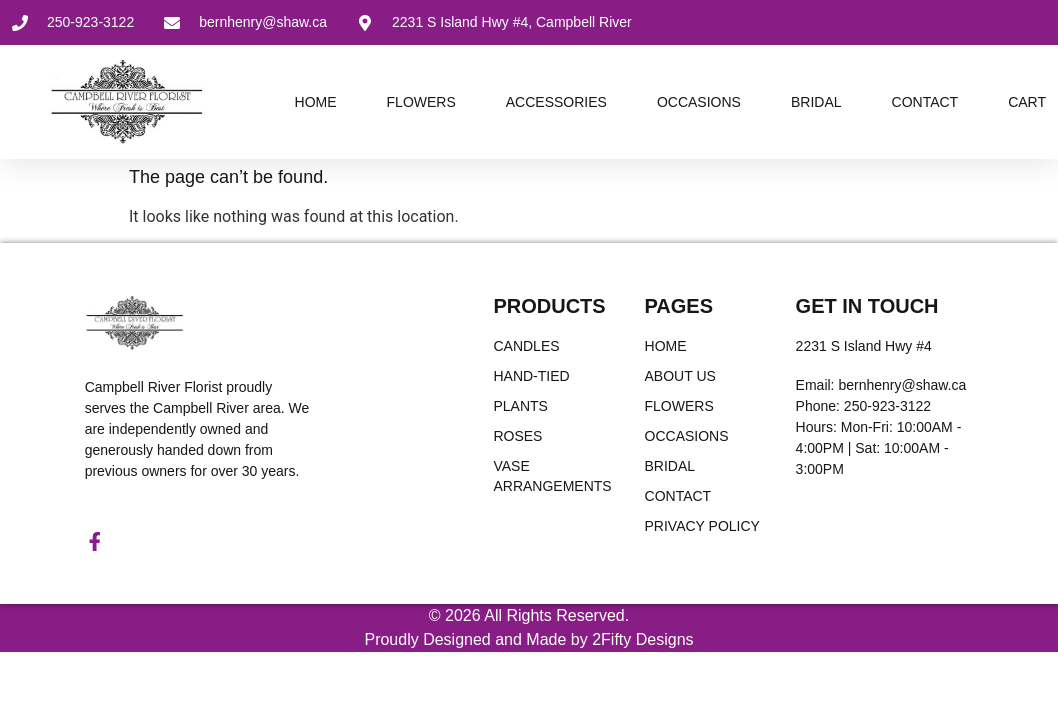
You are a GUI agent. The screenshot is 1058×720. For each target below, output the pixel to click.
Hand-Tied (531, 376)
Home (316, 102)
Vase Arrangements (552, 476)
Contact (925, 102)
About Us (680, 376)
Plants (520, 406)
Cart (1027, 102)
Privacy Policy (702, 526)
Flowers (421, 102)
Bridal (816, 102)
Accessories (556, 102)
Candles (526, 346)
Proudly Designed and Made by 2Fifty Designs (528, 642)
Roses (517, 436)
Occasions (699, 102)
